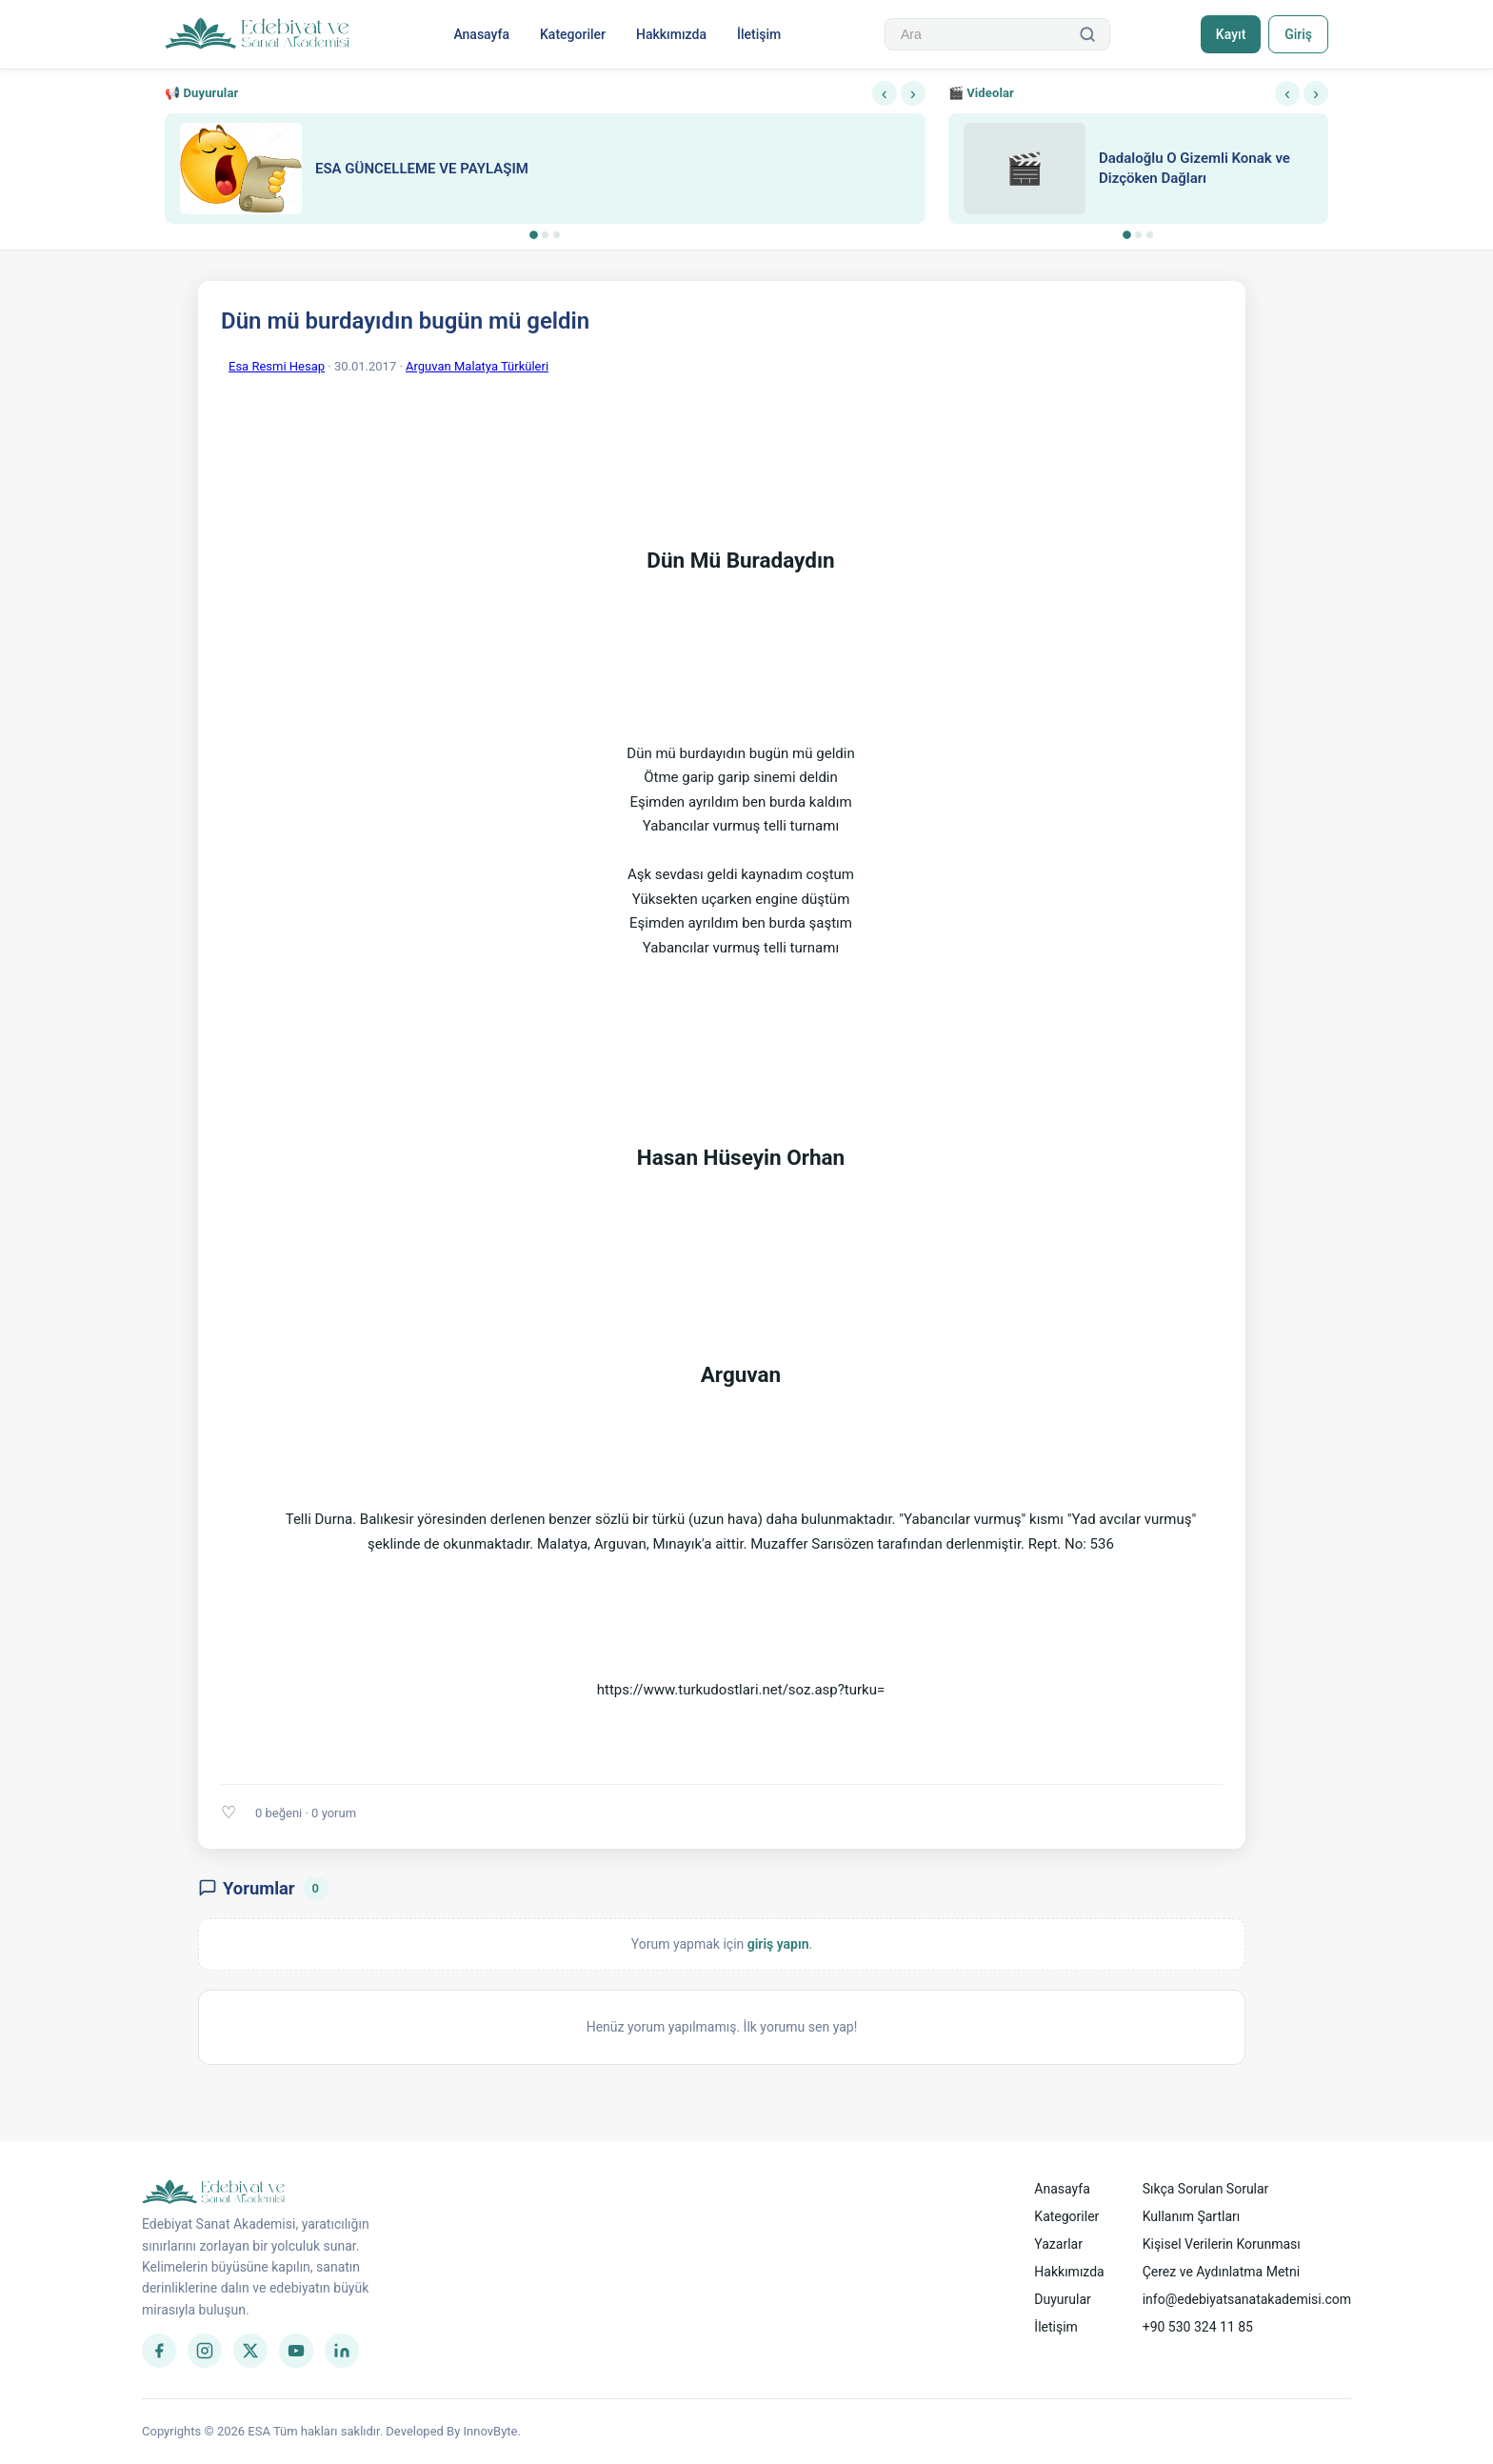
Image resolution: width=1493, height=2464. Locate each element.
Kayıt (1230, 34)
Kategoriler (573, 34)
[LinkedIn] (342, 2351)
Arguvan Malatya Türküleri (477, 366)
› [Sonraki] (913, 93)
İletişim (759, 34)
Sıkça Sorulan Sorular (1206, 2188)
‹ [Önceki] (884, 93)
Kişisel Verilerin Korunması (1222, 2244)
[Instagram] (205, 2351)
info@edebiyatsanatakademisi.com (1247, 2299)
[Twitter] (250, 2351)
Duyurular (1062, 2299)
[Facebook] (159, 2351)
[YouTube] (296, 2351)
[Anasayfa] (257, 34)
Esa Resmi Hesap (277, 366)
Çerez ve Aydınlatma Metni (1221, 2271)
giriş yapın (778, 1944)
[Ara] (1087, 34)
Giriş (1298, 34)
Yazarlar (1058, 2244)
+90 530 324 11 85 (1198, 2326)
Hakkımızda (671, 34)
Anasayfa (481, 34)
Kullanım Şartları (1192, 2216)
